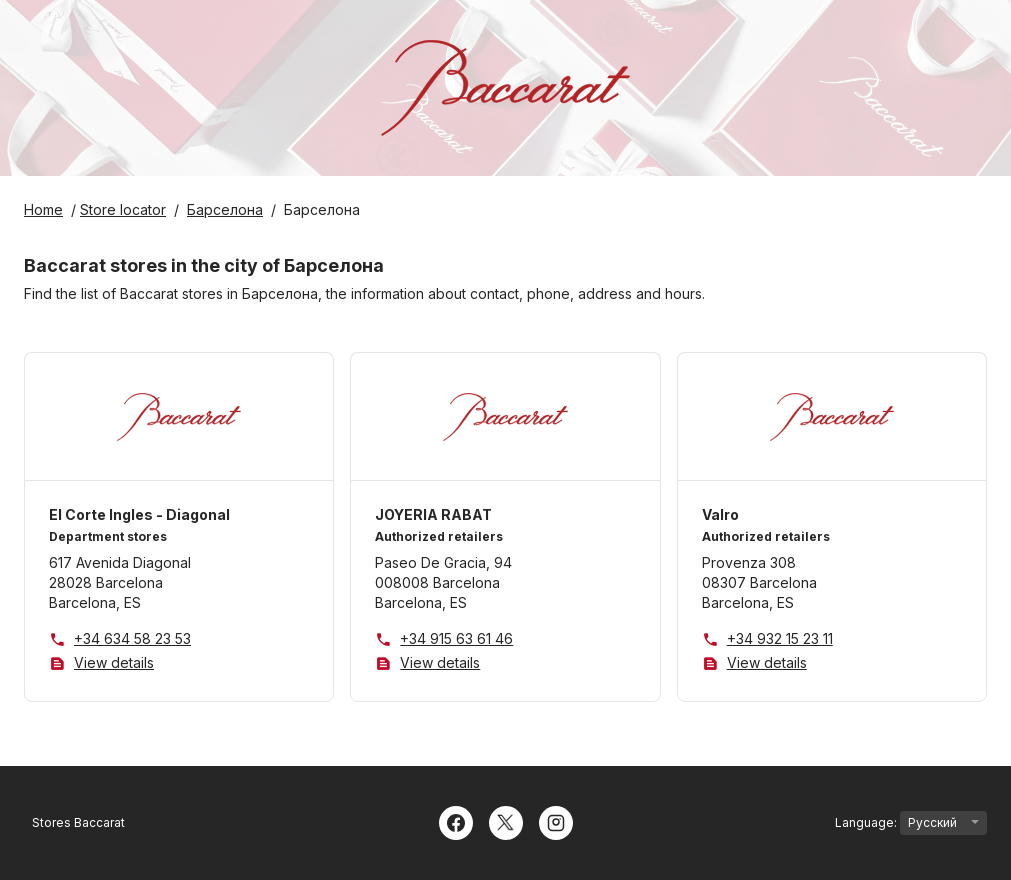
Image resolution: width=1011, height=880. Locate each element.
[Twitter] (506, 821)
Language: (911, 823)
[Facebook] (456, 821)
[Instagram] (556, 821)
